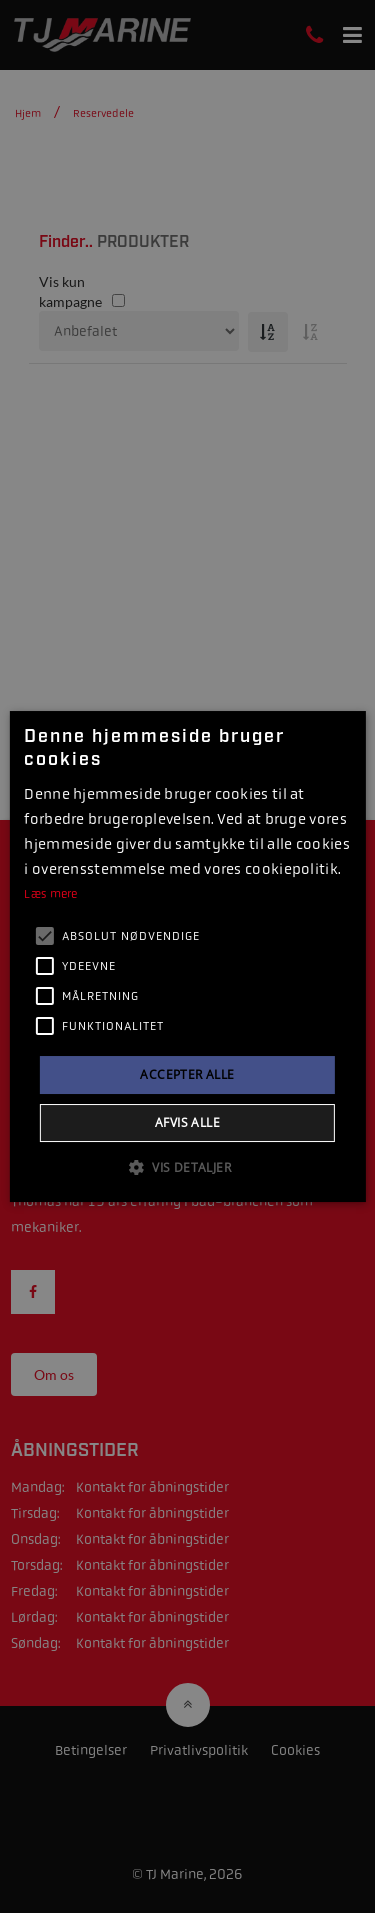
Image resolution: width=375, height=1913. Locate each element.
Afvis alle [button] (187, 1122)
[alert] (187, 956)
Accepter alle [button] (187, 1074)
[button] (187, 1167)
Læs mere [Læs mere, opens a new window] (50, 894)
